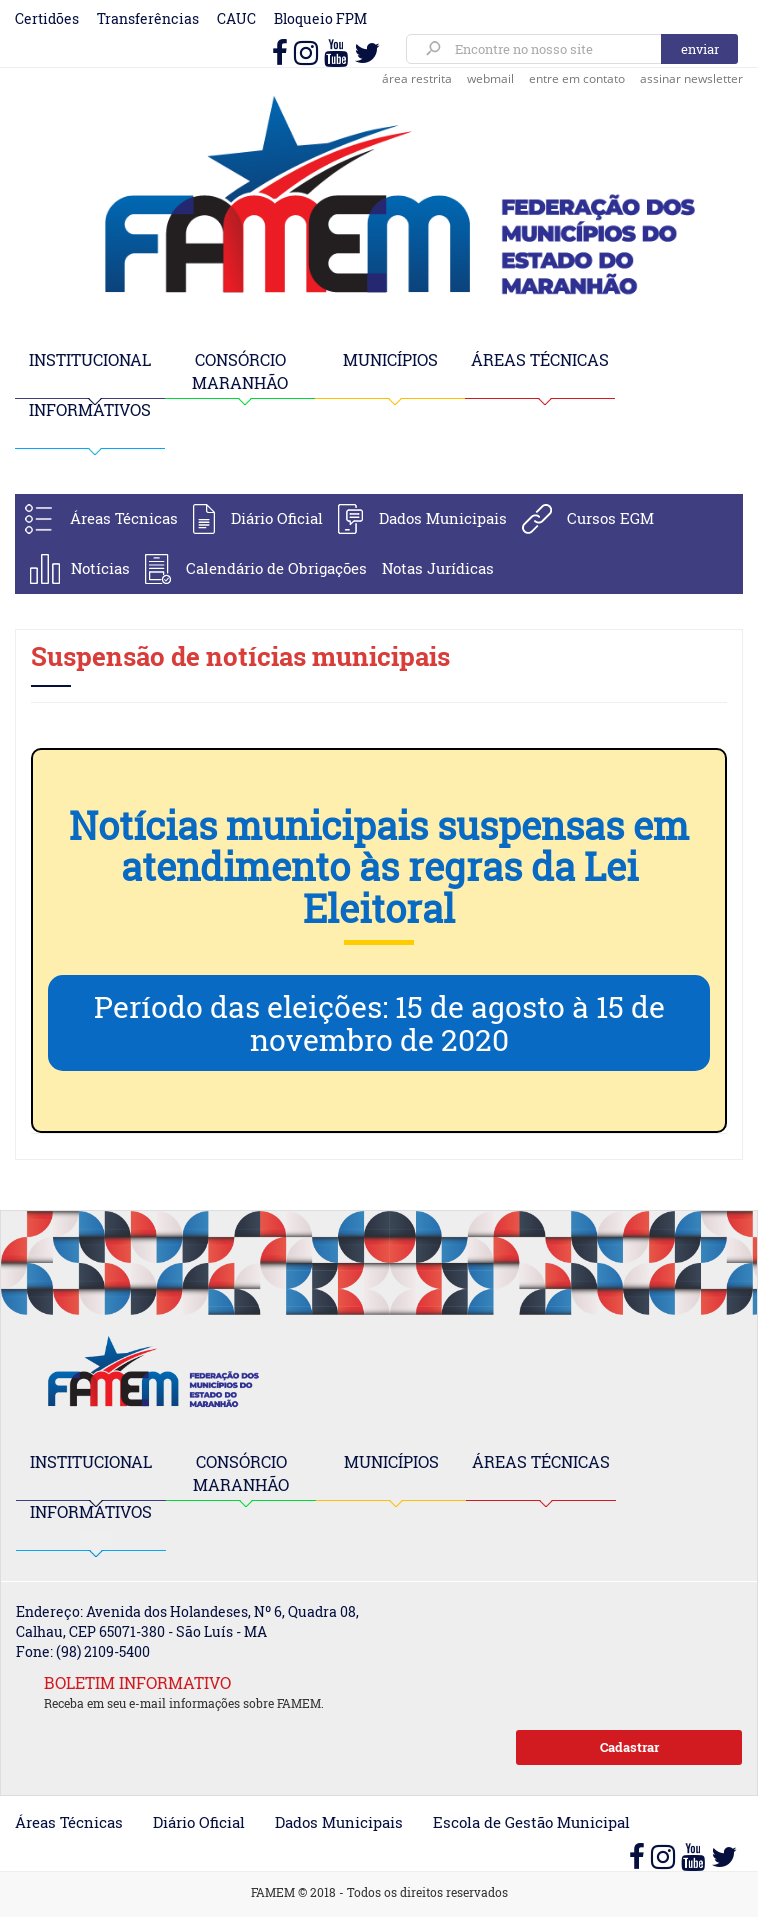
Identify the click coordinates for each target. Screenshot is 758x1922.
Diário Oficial (277, 518)
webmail (490, 78)
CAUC (236, 18)
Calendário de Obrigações (276, 568)
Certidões (47, 18)
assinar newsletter (691, 78)
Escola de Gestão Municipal (531, 1822)
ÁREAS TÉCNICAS (540, 359)
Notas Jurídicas (438, 568)
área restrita (417, 78)
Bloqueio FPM (320, 18)
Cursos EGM (610, 518)
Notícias (100, 568)
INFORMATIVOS (90, 409)
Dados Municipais (443, 518)
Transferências (148, 18)
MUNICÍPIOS (390, 359)
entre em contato (577, 78)
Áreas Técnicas (124, 518)
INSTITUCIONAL (90, 359)
